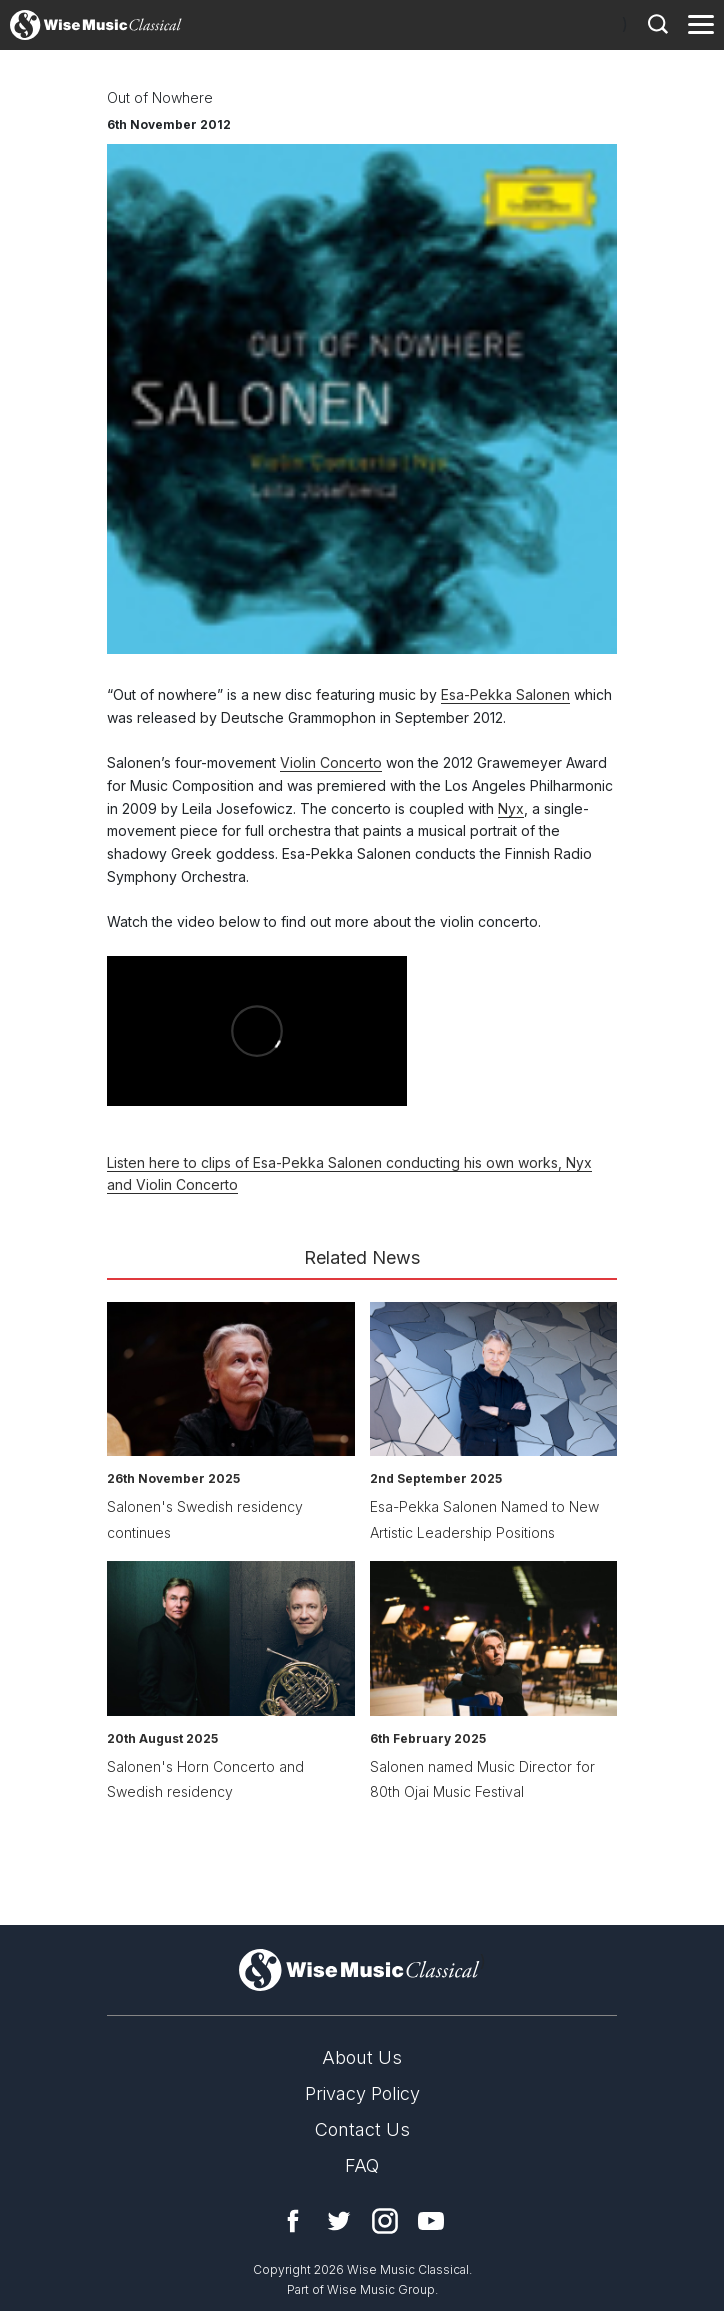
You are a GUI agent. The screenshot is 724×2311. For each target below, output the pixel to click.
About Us (362, 2057)
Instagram (385, 2221)
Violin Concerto (331, 762)
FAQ (362, 2165)
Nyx (511, 808)
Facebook (293, 2221)
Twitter (339, 2221)
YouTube (431, 2221)
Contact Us (362, 2129)
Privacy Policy (362, 2093)
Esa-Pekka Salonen (505, 694)
